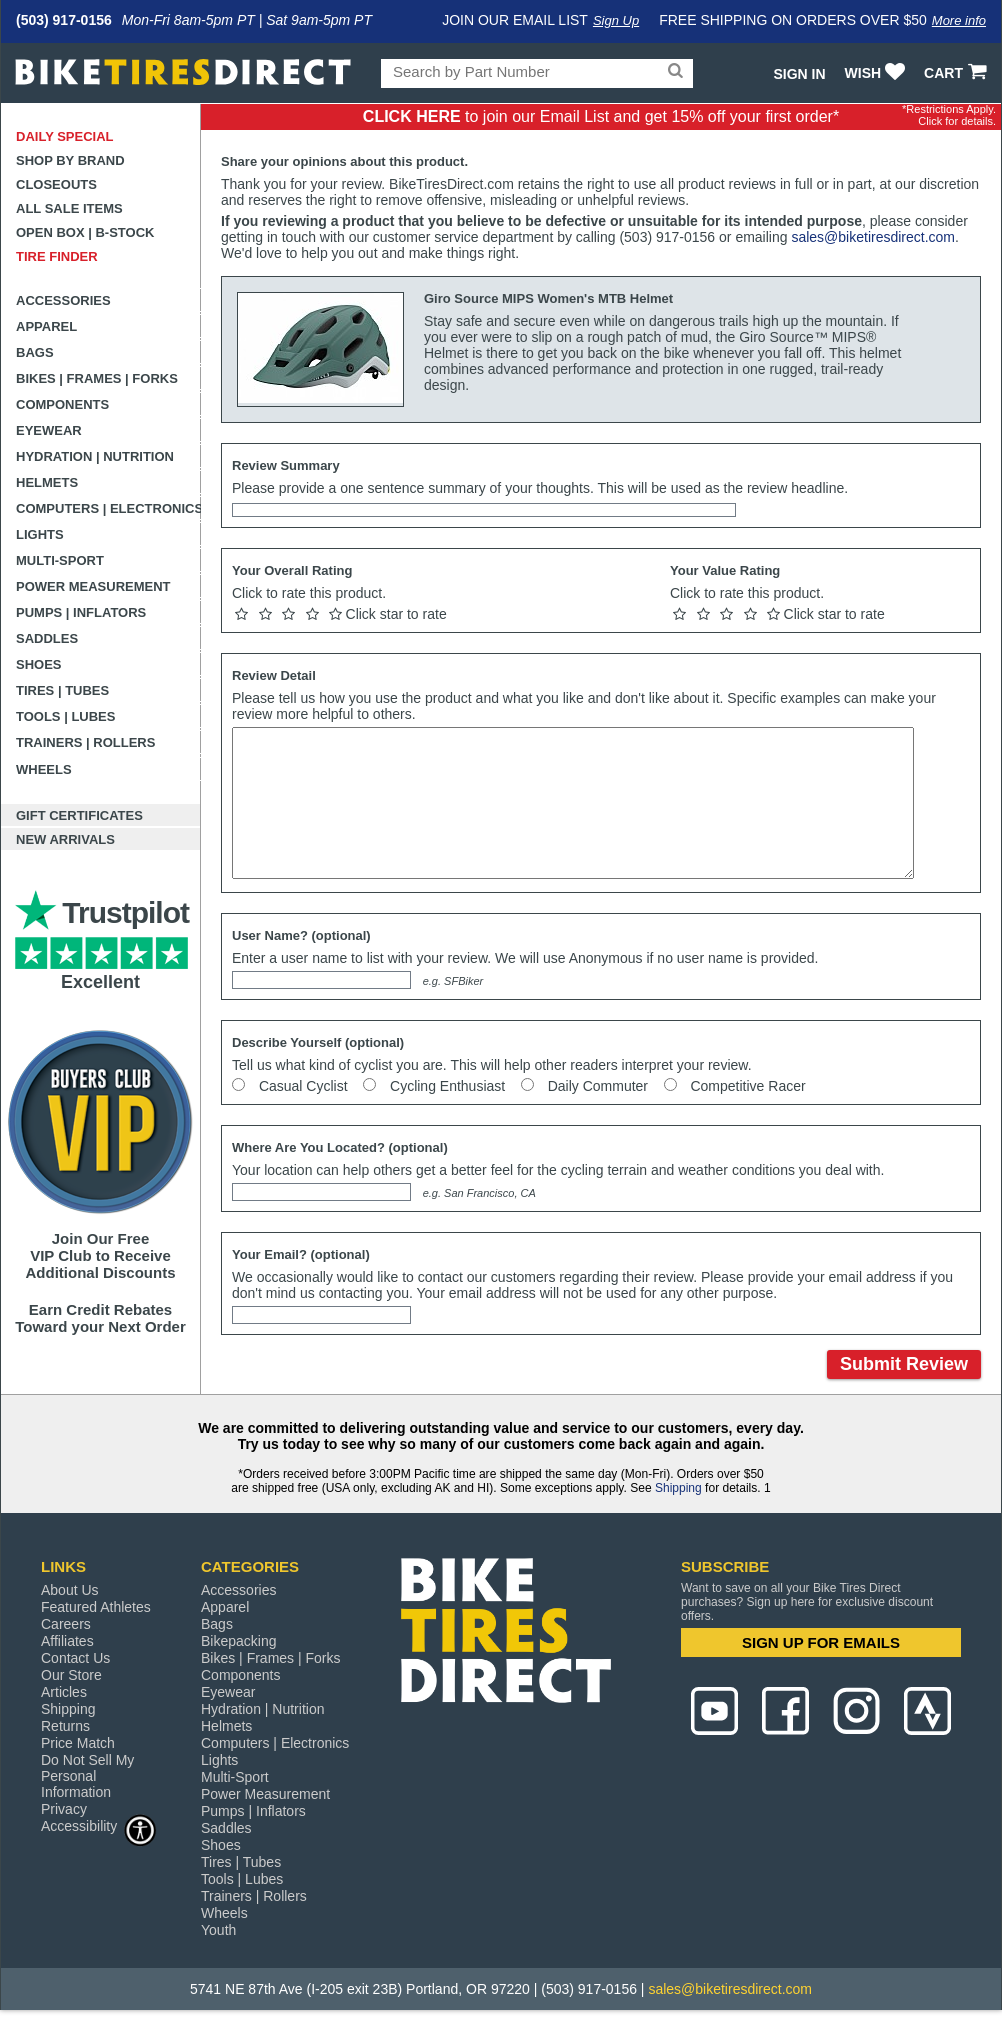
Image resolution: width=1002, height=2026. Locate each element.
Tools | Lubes (65, 716)
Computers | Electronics (108, 508)
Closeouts (56, 184)
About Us (70, 1590)
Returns (65, 1726)
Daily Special (65, 136)
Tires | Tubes (62, 690)
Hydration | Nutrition (95, 456)
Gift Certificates (79, 815)
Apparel (46, 326)
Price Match (78, 1743)
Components (62, 404)
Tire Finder (57, 256)
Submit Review (904, 1364)
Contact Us (75, 1658)
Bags (35, 352)
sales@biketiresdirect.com (873, 237)
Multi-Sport (60, 560)
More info (959, 20)
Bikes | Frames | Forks (97, 378)
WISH (877, 73)
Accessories (63, 300)
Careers (66, 1624)
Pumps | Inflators (81, 612)
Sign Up (616, 20)
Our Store (71, 1675)
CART (957, 73)
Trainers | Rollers (85, 742)
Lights (40, 534)
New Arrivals (65, 839)
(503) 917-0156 (64, 20)
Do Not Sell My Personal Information (87, 1776)
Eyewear (49, 430)
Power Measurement (93, 586)
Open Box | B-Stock (85, 232)
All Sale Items (69, 208)
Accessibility (99, 1825)
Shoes (39, 664)
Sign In (799, 74)
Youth (218, 1930)
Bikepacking (239, 1641)
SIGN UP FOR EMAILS (821, 1642)
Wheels (44, 769)
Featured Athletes (96, 1607)
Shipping (678, 1488)
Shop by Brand (70, 160)
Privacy (64, 1809)
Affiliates (67, 1641)
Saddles (47, 638)
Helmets (47, 482)
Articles (64, 1692)
